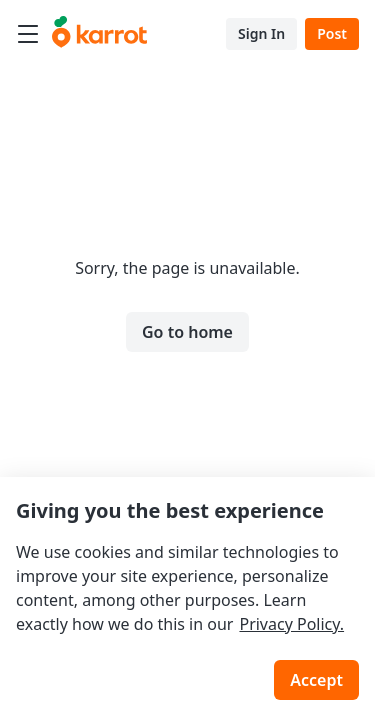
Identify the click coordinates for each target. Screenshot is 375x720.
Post (332, 33)
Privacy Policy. (291, 624)
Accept (316, 680)
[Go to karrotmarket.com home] (99, 34)
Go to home (187, 332)
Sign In (261, 33)
